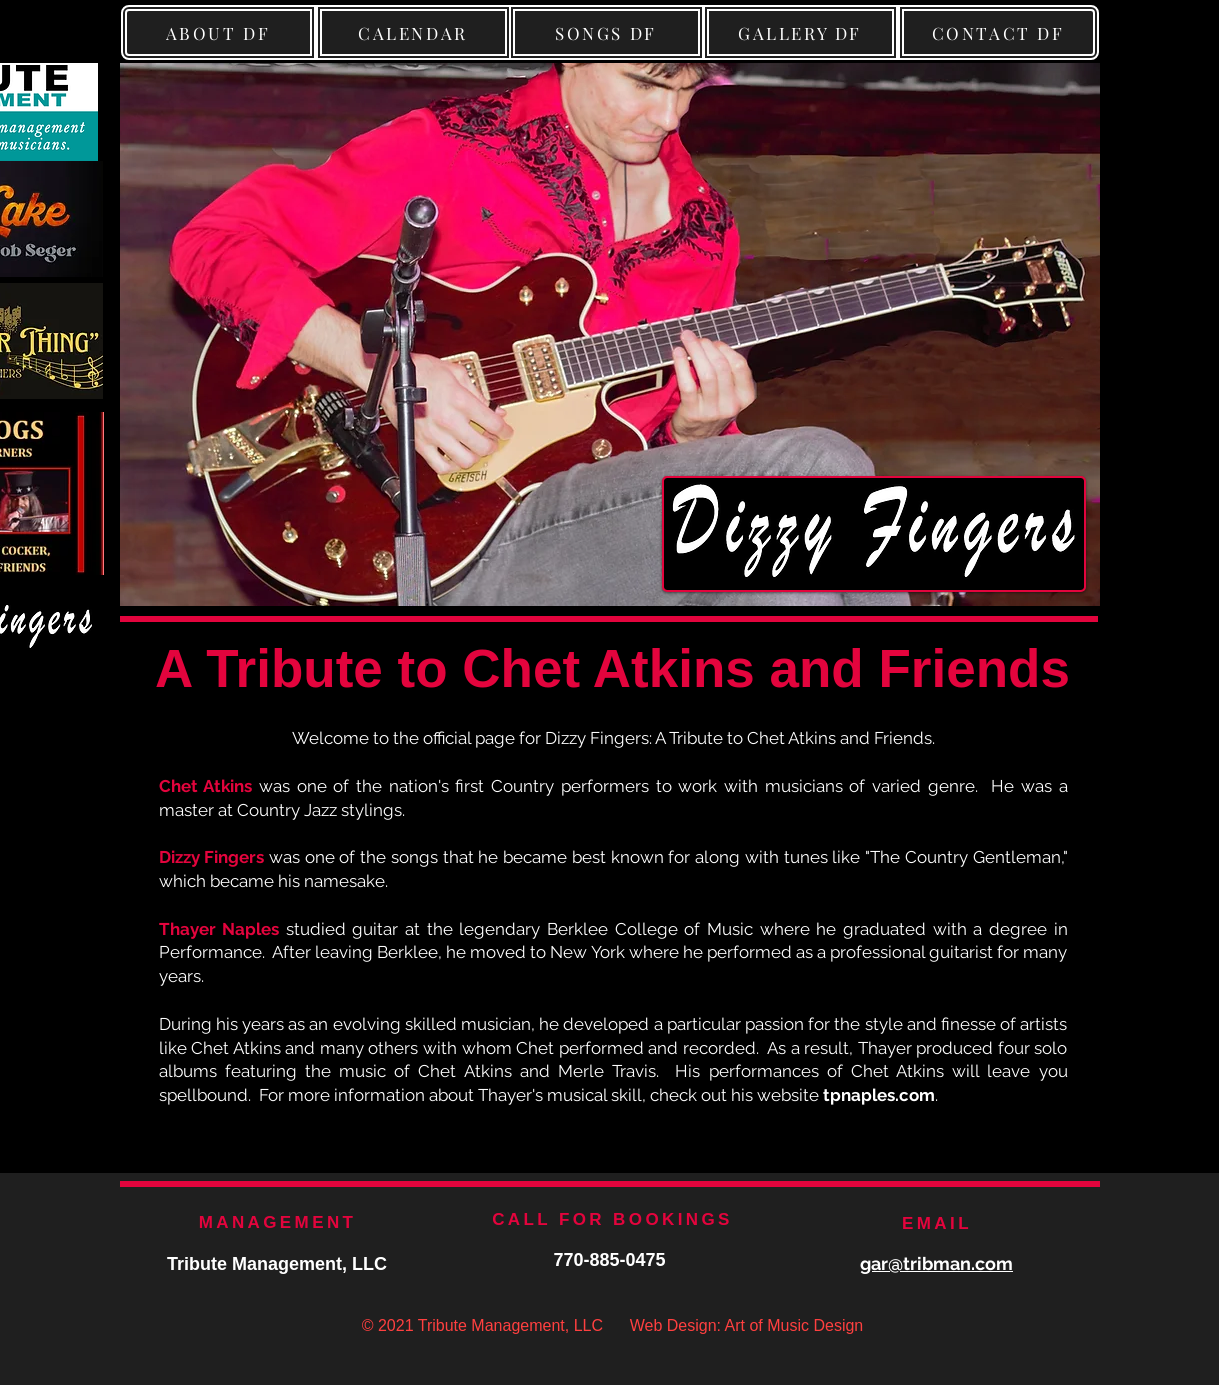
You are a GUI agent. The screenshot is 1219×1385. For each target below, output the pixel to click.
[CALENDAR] (413, 32)
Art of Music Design (794, 1325)
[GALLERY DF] (800, 32)
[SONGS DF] (606, 32)
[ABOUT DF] (218, 32)
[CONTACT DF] (998, 32)
